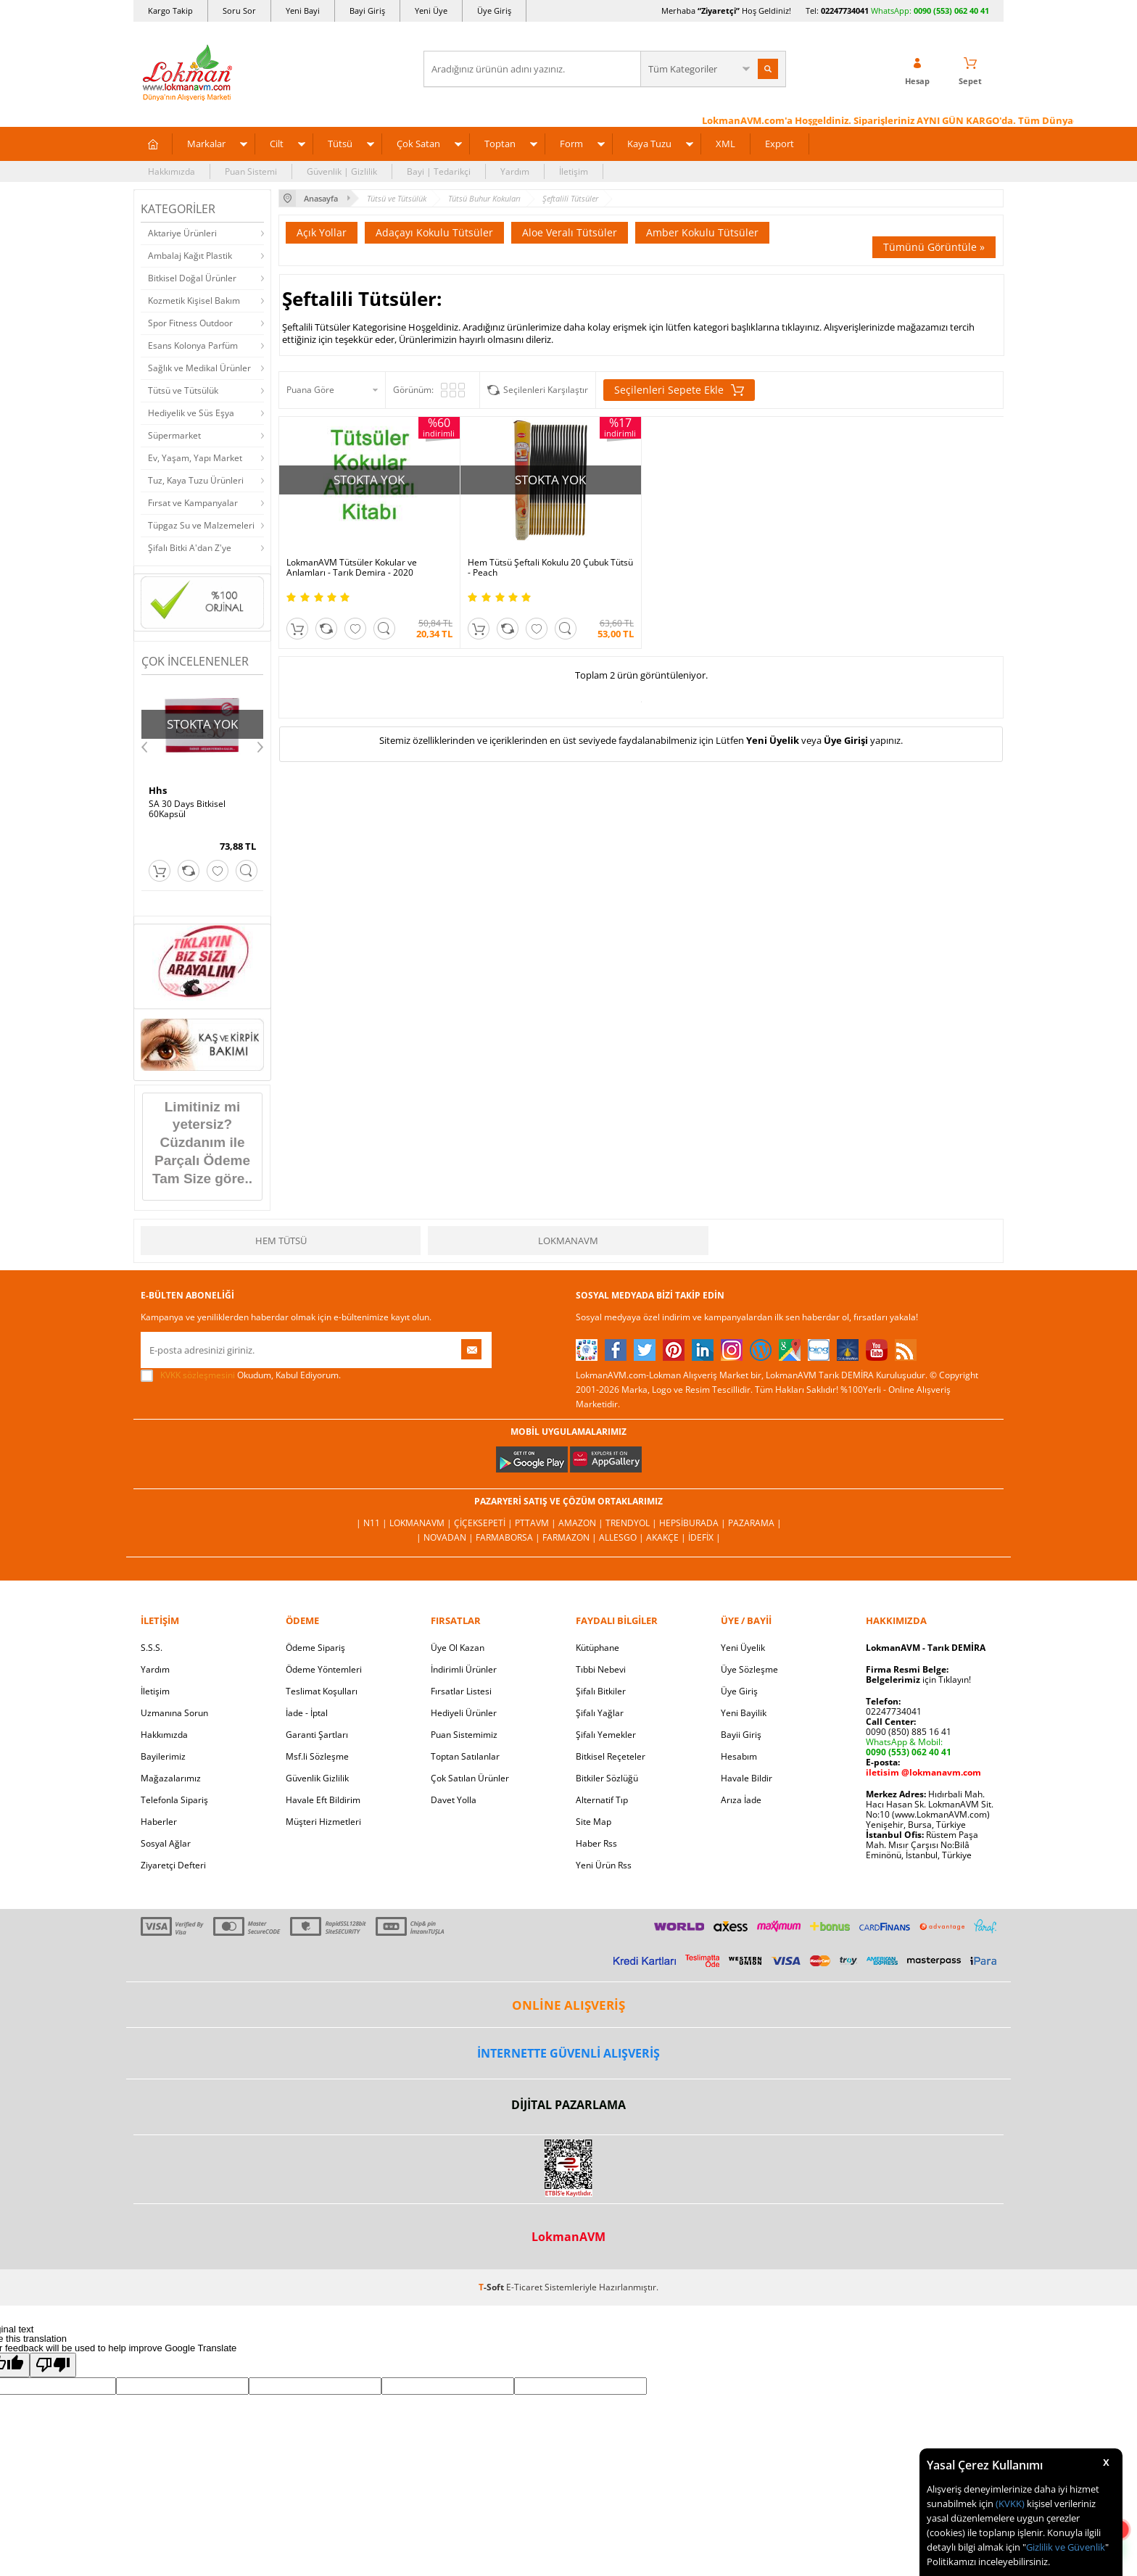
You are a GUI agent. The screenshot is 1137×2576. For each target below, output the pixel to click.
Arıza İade (741, 1800)
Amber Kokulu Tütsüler (702, 232)
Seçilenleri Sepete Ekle (679, 390)
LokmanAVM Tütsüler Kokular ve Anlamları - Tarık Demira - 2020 (351, 568)
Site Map (593, 1821)
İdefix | (704, 1537)
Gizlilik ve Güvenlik (1065, 2547)
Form (571, 143)
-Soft (492, 2287)
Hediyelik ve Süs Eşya (191, 413)
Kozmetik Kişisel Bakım (194, 300)
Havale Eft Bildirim (323, 1800)
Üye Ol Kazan (457, 1647)
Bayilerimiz (163, 1756)
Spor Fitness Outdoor (190, 323)
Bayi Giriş (367, 10)
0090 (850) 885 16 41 (908, 1732)
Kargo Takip (170, 10)
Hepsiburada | (693, 1523)
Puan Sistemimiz (464, 1734)
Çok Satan (418, 143)
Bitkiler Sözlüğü (607, 1778)
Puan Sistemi (251, 171)
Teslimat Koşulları (321, 1691)
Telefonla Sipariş (174, 1800)
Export (779, 143)
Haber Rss (596, 1843)
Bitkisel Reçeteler (610, 1756)
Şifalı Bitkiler (601, 1691)
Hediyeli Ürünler (464, 1713)
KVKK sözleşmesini (197, 1375)
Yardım (514, 171)
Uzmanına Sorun (174, 1713)
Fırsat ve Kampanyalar (193, 503)
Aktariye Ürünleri (182, 233)
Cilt (277, 143)
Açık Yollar (322, 232)
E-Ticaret (524, 2287)
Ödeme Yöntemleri (324, 1669)
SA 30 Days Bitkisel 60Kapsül (187, 809)
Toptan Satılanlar (465, 1756)
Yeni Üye (431, 10)
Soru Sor (239, 10)
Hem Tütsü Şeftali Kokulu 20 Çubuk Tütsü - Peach (550, 568)
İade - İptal (307, 1713)
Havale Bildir (746, 1778)
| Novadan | (446, 1537)
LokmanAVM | (421, 1523)
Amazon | (581, 1523)
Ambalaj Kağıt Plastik (190, 255)
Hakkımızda (171, 171)
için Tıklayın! (918, 1679)
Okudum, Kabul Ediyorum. (241, 1375)
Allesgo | (622, 1537)
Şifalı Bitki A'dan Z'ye (189, 548)
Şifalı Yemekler (606, 1734)
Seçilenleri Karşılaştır (545, 390)
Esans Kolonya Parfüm (193, 345)
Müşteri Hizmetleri (323, 1821)
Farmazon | (570, 1537)
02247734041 (845, 10)
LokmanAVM (568, 1240)
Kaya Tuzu (649, 143)
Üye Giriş (494, 10)
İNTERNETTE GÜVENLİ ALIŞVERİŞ (568, 2053)
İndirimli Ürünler (464, 1669)
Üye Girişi (846, 740)
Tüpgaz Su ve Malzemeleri (201, 525)
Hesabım (739, 1756)
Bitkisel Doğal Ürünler (192, 278)
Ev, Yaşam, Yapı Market (195, 458)
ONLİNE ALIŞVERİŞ (568, 2005)
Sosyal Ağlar (166, 1843)
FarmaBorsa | (509, 1537)
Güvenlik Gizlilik (317, 1778)
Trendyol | (632, 1523)
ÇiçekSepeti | (484, 1523)
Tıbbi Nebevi (601, 1669)
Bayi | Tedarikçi (439, 171)
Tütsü (340, 143)
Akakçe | (667, 1537)
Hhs (158, 790)
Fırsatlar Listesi (461, 1691)
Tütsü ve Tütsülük (183, 390)
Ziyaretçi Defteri (173, 1865)
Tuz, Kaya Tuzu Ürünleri (196, 480)
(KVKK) (1010, 2503)
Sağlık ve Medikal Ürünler (199, 368)
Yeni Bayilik (743, 1713)
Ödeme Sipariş (315, 1647)
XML (725, 143)
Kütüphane (597, 1647)
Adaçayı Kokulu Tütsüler (434, 232)
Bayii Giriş (741, 1734)
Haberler (159, 1821)
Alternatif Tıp (602, 1800)
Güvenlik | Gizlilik (342, 171)
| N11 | (372, 1523)
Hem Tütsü (281, 1240)
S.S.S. (151, 1647)
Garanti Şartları (317, 1734)
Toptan (500, 143)
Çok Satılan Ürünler (470, 1778)
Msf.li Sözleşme (317, 1756)
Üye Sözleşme (749, 1669)
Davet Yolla (453, 1800)
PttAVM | (536, 1523)
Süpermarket (174, 435)
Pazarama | (755, 1523)
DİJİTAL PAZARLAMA (568, 2105)
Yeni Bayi (303, 10)
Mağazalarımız (171, 1778)
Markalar (206, 143)
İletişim (573, 171)
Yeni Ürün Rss (604, 1865)
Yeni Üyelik (772, 740)
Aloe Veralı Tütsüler (569, 232)
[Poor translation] (53, 2365)
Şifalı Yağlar (600, 1713)
